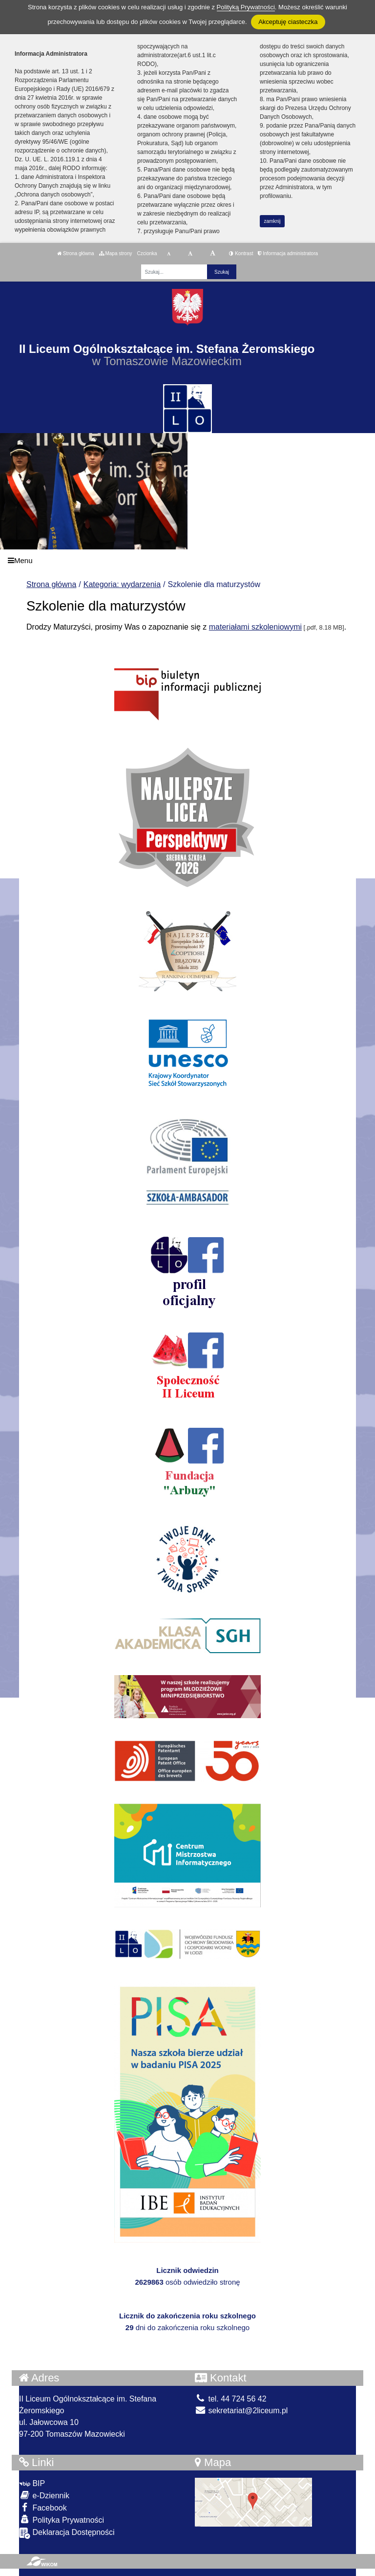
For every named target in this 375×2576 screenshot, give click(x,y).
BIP (32, 2483)
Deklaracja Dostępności (67, 2533)
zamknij (272, 221)
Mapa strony (115, 253)
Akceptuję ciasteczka (287, 21)
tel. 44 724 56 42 (231, 2399)
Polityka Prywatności (61, 2519)
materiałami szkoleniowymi (255, 627)
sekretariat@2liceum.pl (241, 2410)
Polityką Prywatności (246, 7)
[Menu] (187, 560)
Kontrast (241, 253)
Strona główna (75, 253)
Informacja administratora (288, 253)
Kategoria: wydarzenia (122, 584)
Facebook (43, 2507)
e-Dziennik (44, 2495)
